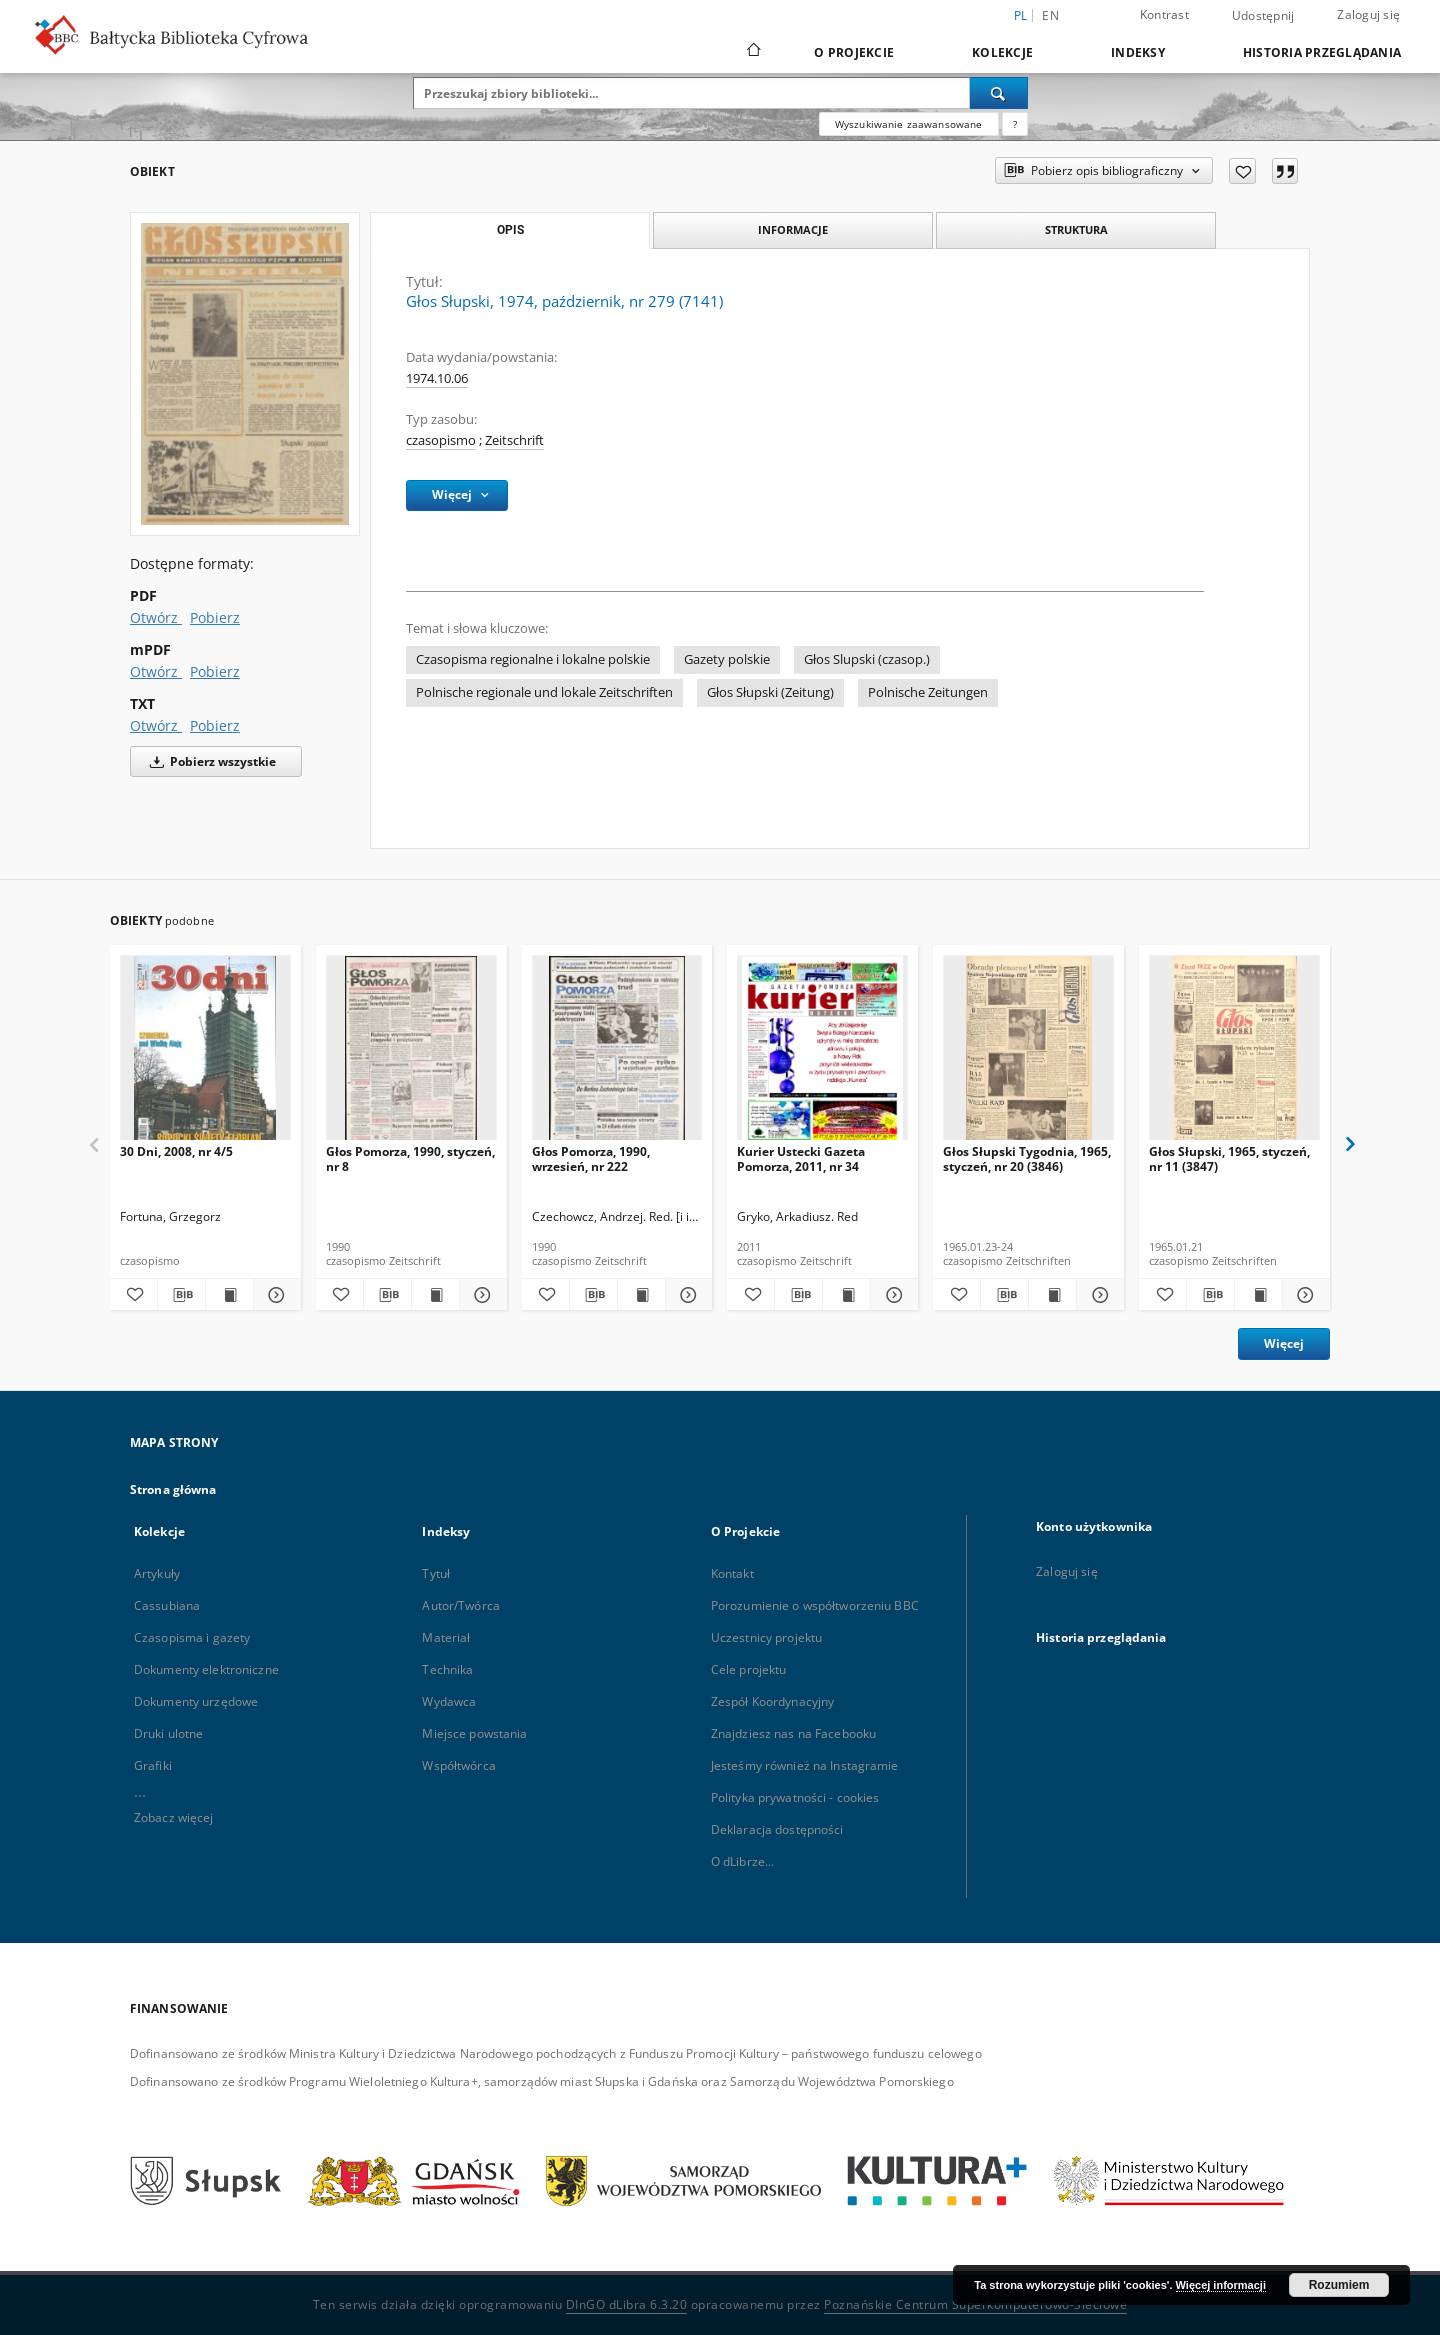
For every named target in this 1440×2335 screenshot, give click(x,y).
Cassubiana (167, 1605)
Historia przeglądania (1322, 52)
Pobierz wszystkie (209, 761)
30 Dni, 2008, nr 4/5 (176, 1151)
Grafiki (153, 1765)
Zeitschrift (514, 440)
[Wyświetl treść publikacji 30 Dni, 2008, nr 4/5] (229, 1295)
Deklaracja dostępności (777, 1829)
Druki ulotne (168, 1733)
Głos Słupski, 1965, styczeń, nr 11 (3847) (1229, 1158)
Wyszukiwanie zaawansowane (909, 124)
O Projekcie (854, 52)
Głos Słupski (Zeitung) (770, 692)
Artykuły (157, 1573)
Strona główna (173, 1489)
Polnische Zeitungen (928, 692)
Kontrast (1164, 14)
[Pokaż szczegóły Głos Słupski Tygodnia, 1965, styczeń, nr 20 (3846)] (1097, 1295)
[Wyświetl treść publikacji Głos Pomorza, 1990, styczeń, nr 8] (435, 1295)
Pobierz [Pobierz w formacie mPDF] (215, 671)
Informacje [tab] (793, 229)
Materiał (446, 1637)
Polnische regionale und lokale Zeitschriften (544, 692)
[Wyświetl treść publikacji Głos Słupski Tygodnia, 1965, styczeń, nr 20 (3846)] (1052, 1295)
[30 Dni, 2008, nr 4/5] (205, 1053)
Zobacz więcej (174, 1817)
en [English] (1050, 15)
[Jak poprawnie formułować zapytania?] (1015, 124)
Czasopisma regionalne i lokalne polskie (533, 659)
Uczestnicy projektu (766, 1637)
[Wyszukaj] (999, 93)
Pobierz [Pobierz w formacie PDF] (215, 617)
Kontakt (732, 1573)
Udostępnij (1263, 16)
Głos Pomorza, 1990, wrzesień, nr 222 (591, 1158)
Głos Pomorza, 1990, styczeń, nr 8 (410, 1158)
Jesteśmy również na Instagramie (805, 1765)
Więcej (1284, 1343)
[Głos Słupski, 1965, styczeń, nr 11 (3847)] (1234, 1053)
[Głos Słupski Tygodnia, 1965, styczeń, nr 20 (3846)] (1028, 1053)
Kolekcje (1002, 52)
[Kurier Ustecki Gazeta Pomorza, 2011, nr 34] (822, 1053)
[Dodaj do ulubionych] (1242, 171)
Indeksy (1138, 52)
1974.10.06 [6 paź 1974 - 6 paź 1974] (437, 378)
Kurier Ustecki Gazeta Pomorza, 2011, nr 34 (801, 1158)
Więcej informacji (1221, 2285)
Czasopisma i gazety (192, 1637)
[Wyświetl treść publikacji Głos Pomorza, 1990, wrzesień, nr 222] (641, 1295)
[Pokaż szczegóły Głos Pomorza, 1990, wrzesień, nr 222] (686, 1295)
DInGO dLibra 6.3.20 (627, 2304)
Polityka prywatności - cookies (795, 1797)
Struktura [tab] (1076, 229)
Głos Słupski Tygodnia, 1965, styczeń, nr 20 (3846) (1027, 1158)
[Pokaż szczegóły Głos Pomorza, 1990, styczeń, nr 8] (480, 1295)
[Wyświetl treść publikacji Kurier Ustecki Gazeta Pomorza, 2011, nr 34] (846, 1295)
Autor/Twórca (460, 1605)
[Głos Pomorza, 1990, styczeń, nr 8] (411, 1053)
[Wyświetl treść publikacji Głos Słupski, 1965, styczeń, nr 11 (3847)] (1258, 1295)
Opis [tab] (510, 230)
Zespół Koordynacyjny (772, 1701)
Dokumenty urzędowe (196, 1701)
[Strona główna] (752, 52)
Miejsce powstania (474, 1733)
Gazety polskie (727, 659)
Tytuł (436, 1573)
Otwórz (156, 617)
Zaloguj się (1368, 14)
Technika (447, 1669)
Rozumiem (1339, 2285)
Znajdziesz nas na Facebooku (793, 1733)
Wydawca (449, 1701)
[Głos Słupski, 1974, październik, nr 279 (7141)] (245, 373)
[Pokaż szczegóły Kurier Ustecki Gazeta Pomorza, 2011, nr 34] (891, 1295)
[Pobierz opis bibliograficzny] (181, 1295)
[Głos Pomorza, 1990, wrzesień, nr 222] (617, 1053)
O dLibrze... (742, 1861)
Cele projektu (749, 1669)
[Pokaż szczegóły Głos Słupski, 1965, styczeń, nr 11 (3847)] (1303, 1295)
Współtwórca (458, 1765)
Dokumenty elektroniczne (206, 1669)
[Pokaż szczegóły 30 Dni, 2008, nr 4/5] (274, 1295)
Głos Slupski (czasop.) (867, 659)
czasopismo (441, 440)
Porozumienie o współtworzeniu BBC (815, 1605)
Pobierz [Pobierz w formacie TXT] (215, 725)
